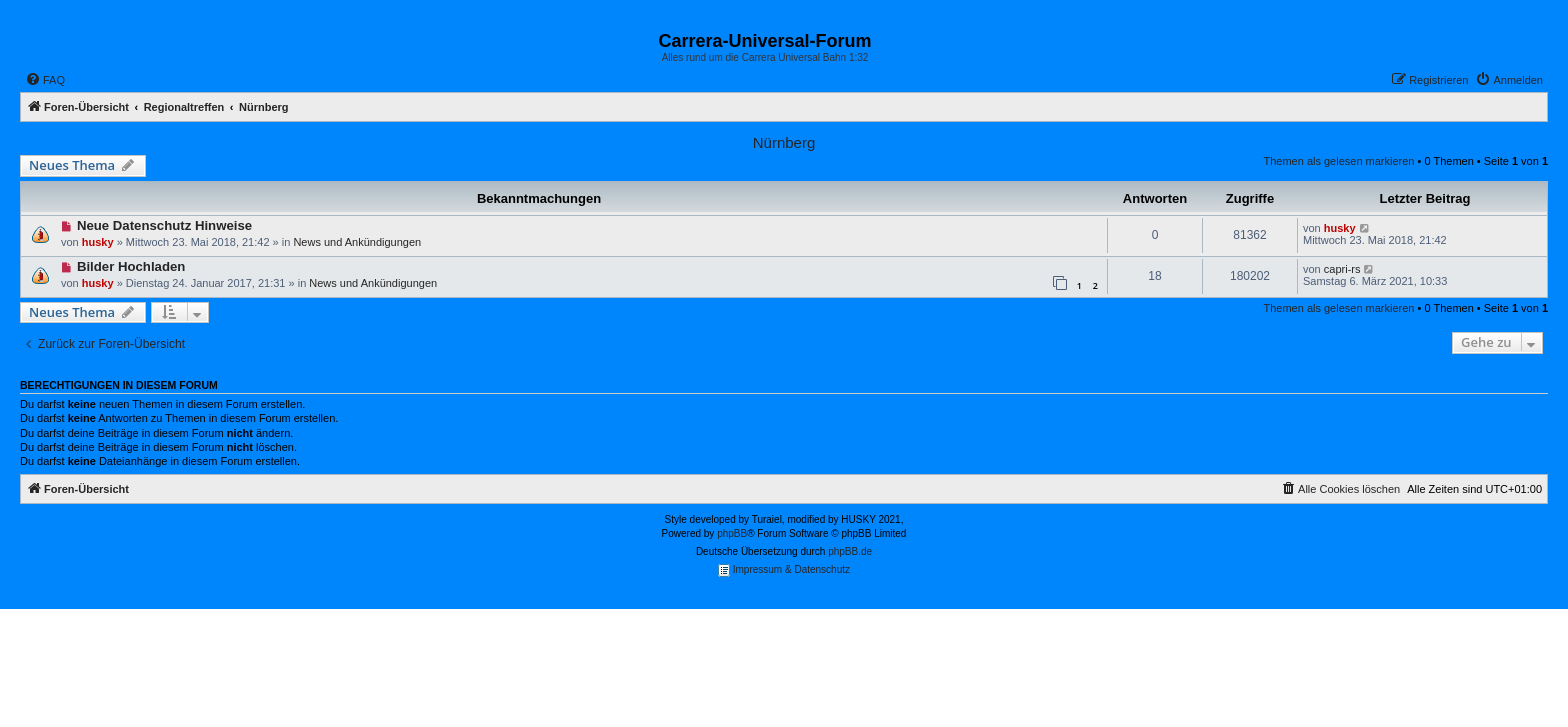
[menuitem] (45, 80)
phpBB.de (850, 551)
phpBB (732, 533)
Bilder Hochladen (131, 266)
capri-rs (1342, 269)
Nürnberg (784, 142)
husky (98, 242)
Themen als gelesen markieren (1338, 161)
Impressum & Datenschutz (784, 570)
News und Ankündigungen (357, 242)
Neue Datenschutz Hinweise (164, 225)
